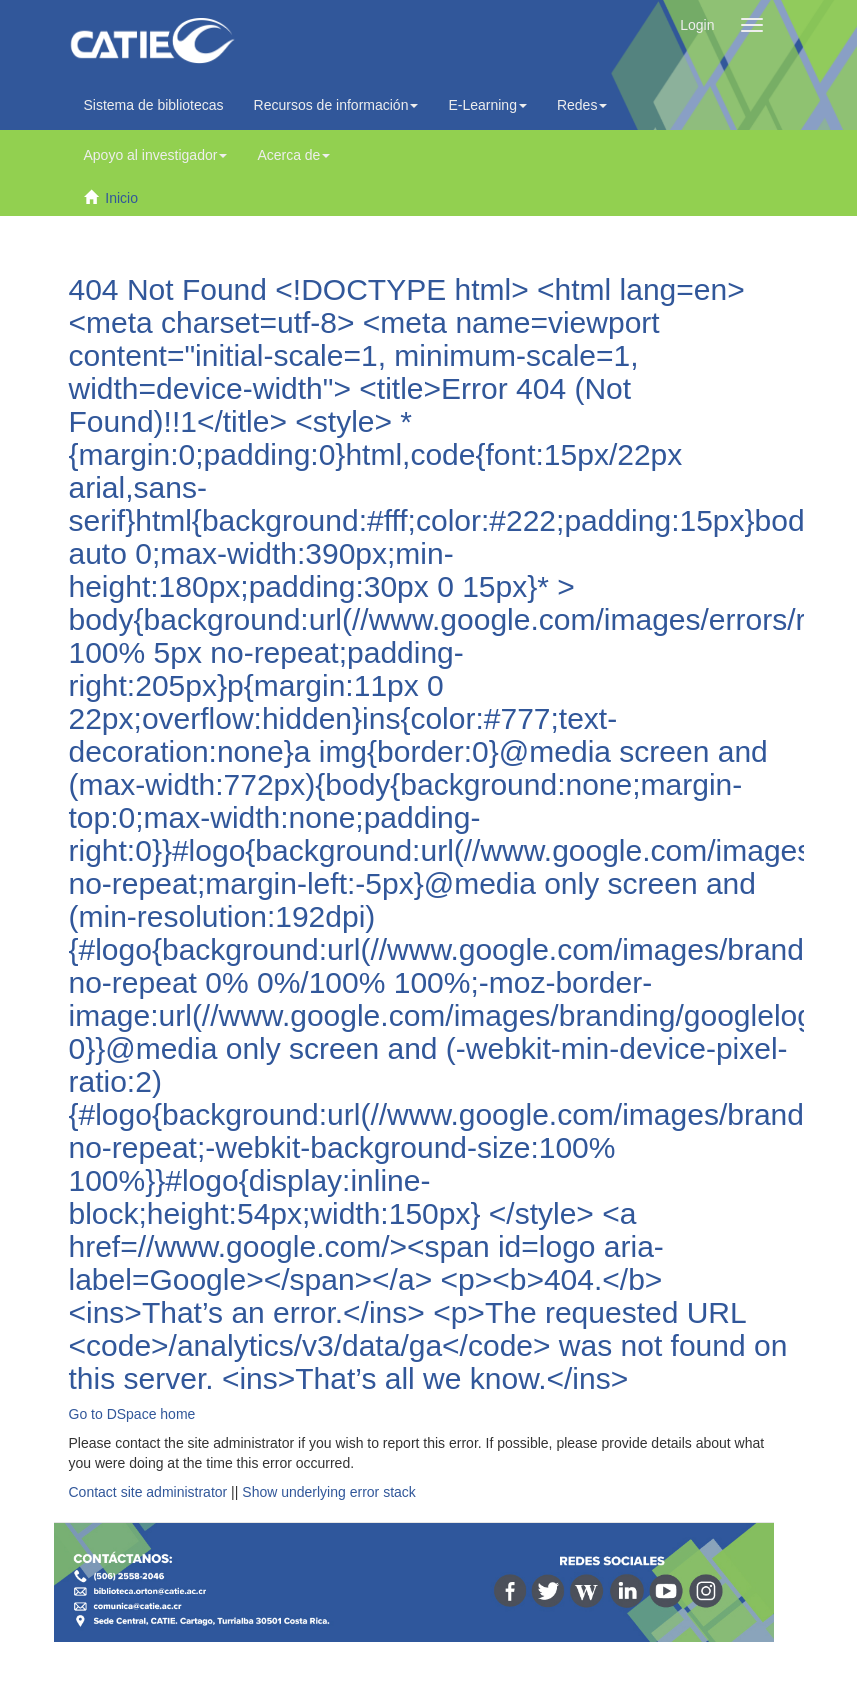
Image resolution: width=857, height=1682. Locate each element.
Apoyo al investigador (156, 155)
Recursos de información (336, 105)
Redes (582, 105)
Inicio (121, 198)
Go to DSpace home (132, 1414)
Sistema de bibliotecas (154, 105)
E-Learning (487, 105)
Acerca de (293, 155)
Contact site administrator (148, 1492)
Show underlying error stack (329, 1492)
